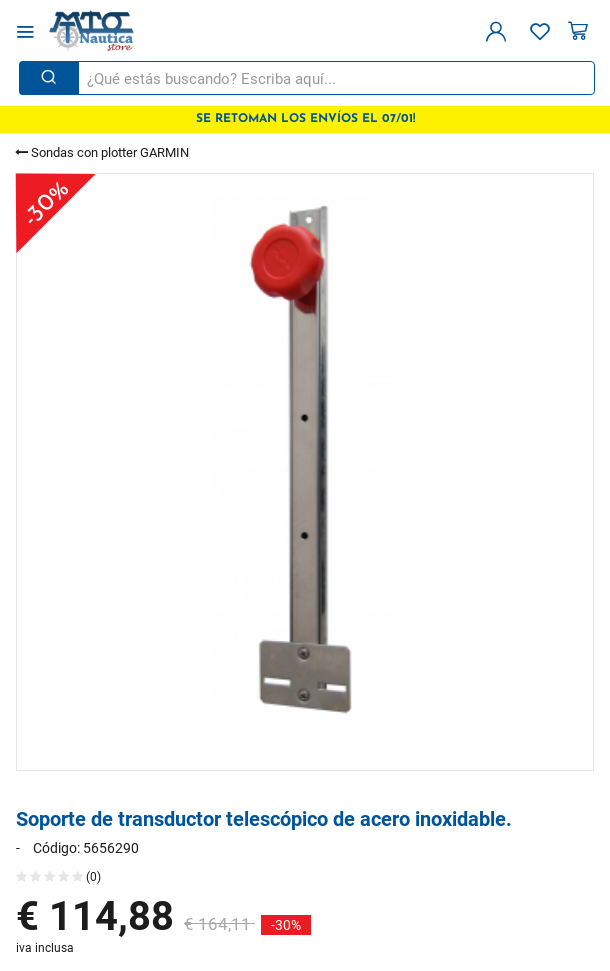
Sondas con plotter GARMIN (102, 152)
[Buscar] (49, 78)
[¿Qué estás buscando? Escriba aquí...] (334, 78)
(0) (58, 876)
